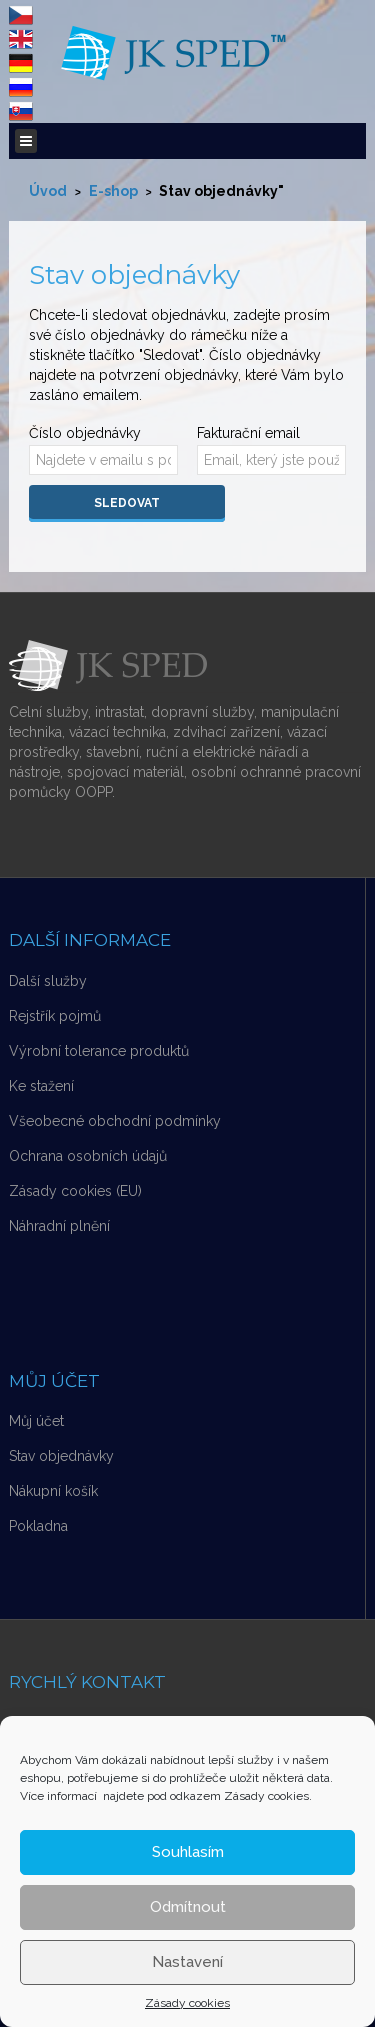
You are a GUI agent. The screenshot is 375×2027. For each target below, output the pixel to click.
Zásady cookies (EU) (75, 1191)
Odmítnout (188, 1907)
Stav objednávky (61, 1456)
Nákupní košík (53, 1491)
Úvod (48, 191)
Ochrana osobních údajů (88, 1156)
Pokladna (38, 1526)
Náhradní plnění (59, 1226)
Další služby (48, 981)
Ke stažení (41, 1086)
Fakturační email (248, 433)
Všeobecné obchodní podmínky (115, 1121)
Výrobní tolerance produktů (99, 1051)
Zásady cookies (187, 2003)
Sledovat (127, 503)
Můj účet (36, 1421)
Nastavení (187, 1962)
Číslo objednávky (85, 433)
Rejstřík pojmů (55, 1016)
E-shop (113, 191)
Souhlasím (188, 1852)
